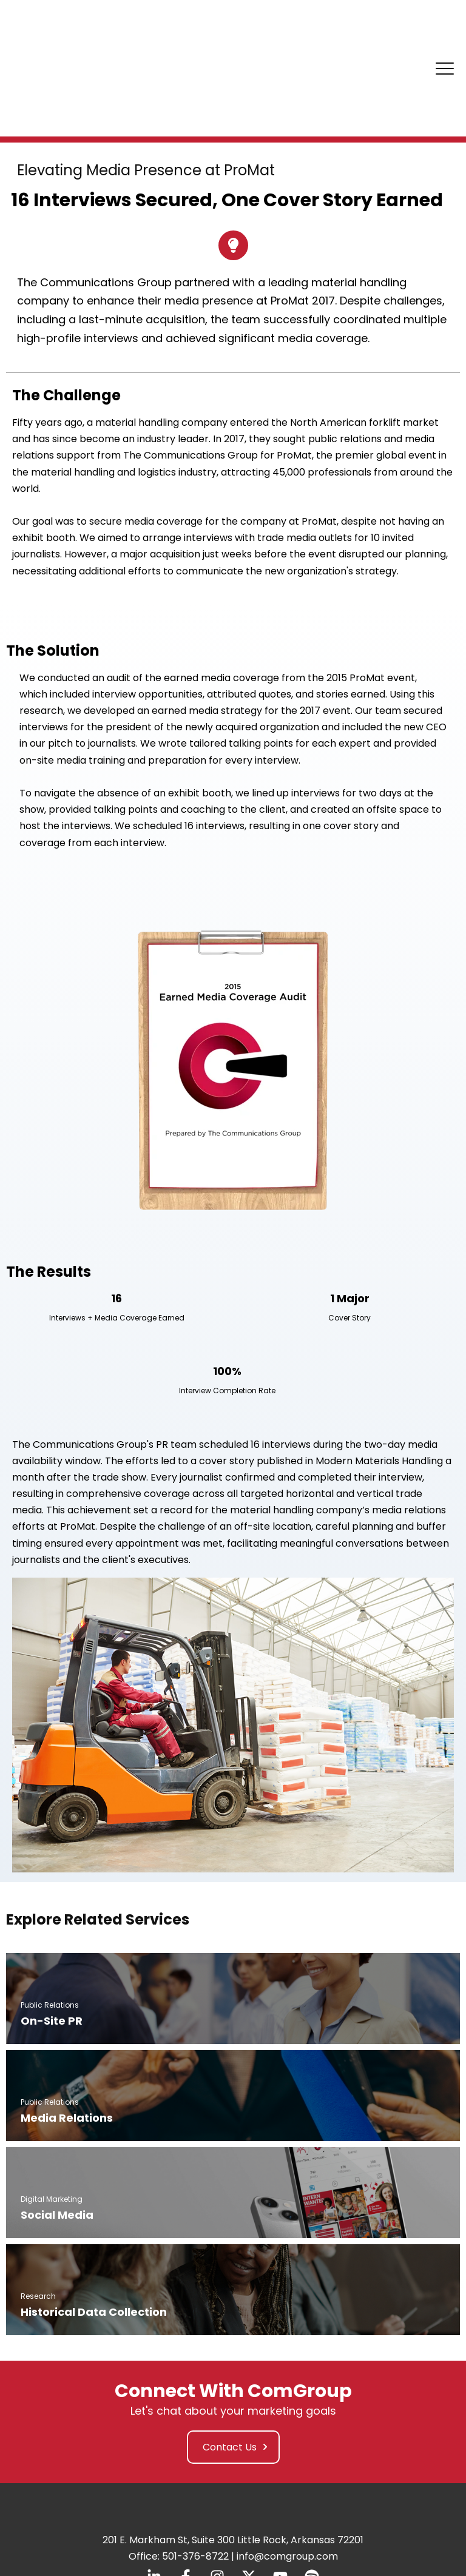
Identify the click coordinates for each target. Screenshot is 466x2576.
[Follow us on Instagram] (217, 2482)
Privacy (167, 2506)
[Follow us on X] (249, 2482)
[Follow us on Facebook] (186, 2482)
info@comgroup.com (287, 2462)
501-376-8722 (195, 2462)
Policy (199, 2506)
